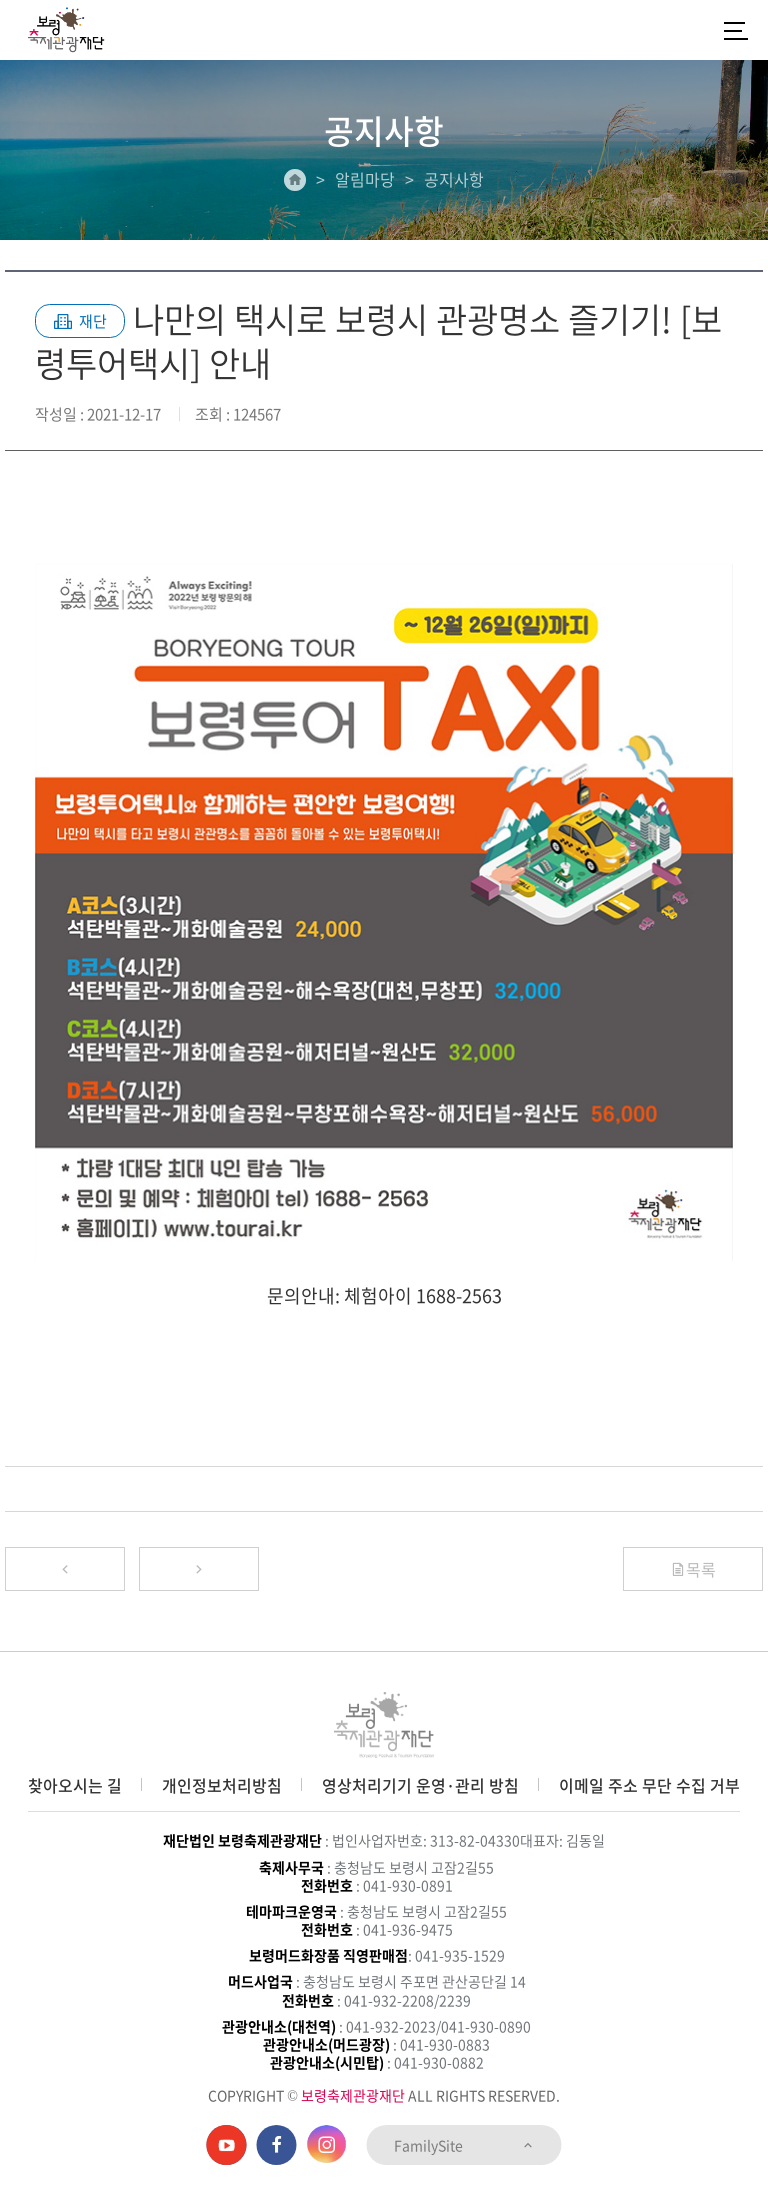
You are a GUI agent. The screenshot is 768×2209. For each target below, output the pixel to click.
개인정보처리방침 (222, 1785)
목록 (693, 1569)
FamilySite (464, 2145)
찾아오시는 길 (75, 1785)
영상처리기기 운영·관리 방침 (420, 1785)
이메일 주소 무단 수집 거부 (649, 1785)
